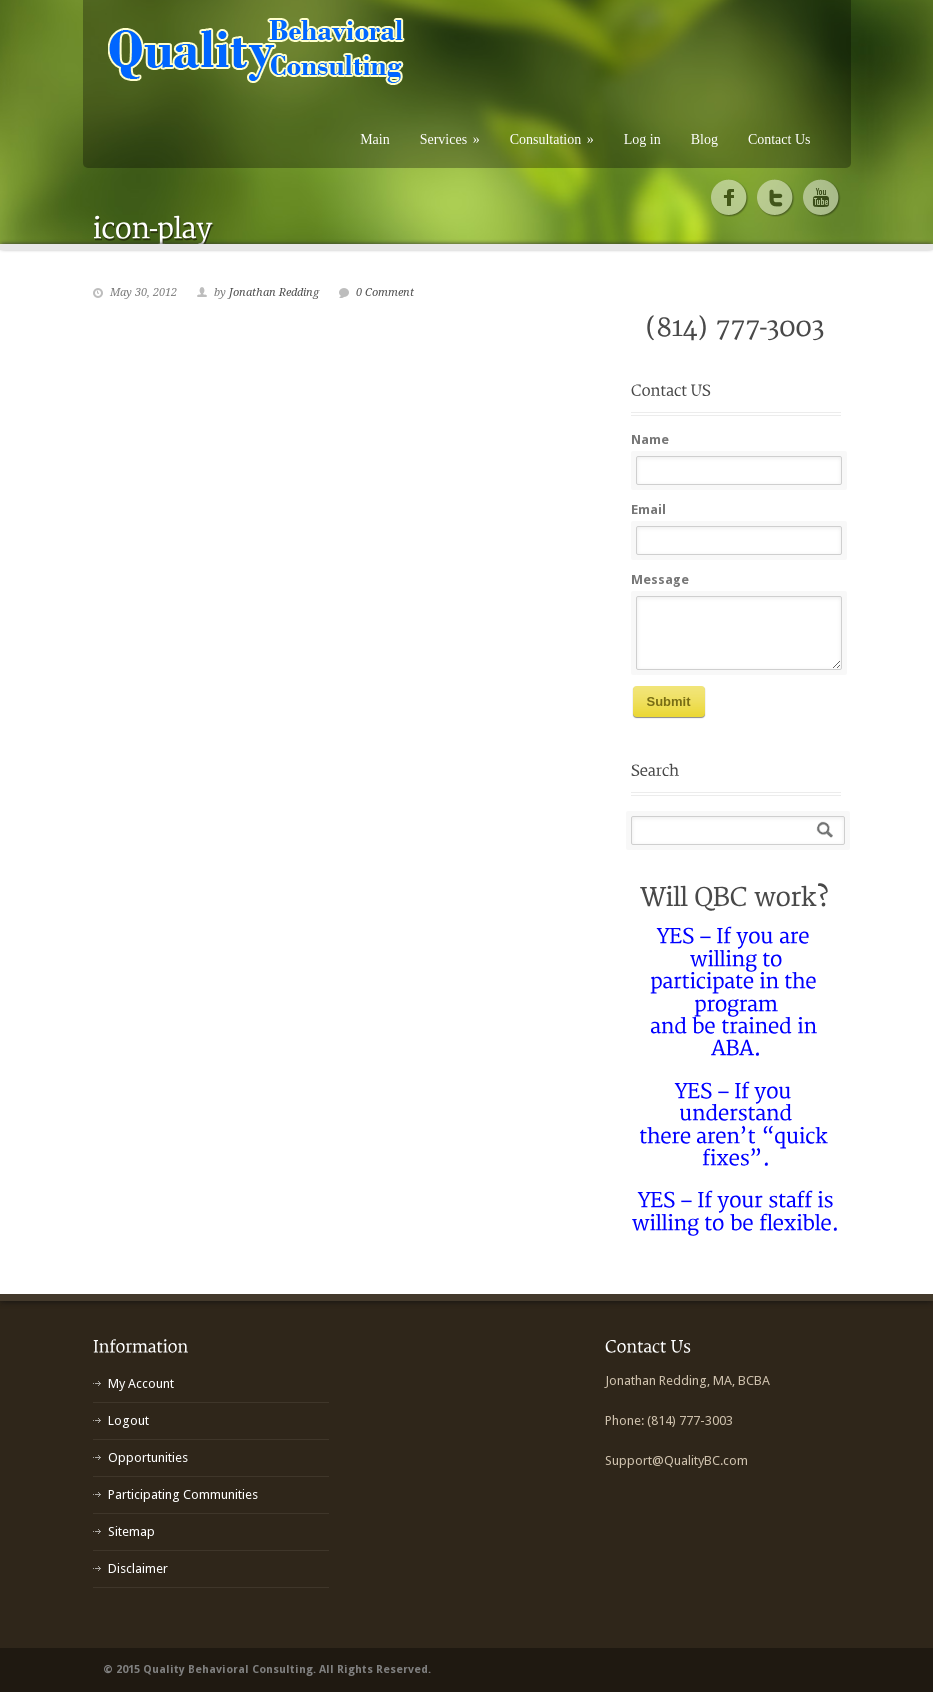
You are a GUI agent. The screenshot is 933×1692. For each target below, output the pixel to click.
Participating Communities (183, 1494)
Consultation (552, 139)
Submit (669, 701)
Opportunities (148, 1457)
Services (450, 139)
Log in (642, 139)
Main (375, 139)
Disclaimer (138, 1568)
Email (648, 509)
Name (650, 439)
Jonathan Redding (274, 292)
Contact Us (779, 139)
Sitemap (131, 1531)
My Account (141, 1383)
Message (660, 579)
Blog (704, 139)
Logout (128, 1420)
